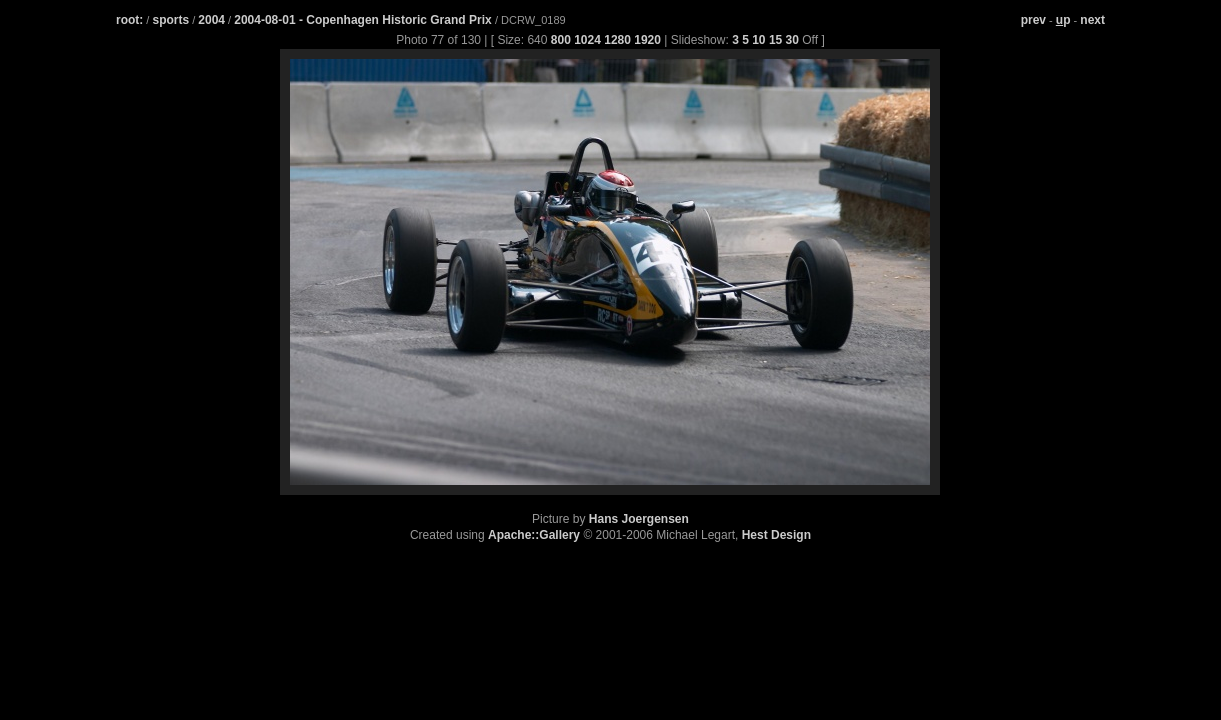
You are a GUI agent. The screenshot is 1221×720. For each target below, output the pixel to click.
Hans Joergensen (639, 519)
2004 (211, 20)
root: (129, 20)
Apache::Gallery (534, 535)
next (1092, 20)
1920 (647, 40)
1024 (587, 40)
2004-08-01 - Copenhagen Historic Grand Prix (364, 20)
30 (792, 40)
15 (775, 40)
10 (758, 40)
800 (561, 40)
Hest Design (776, 535)
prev (1033, 20)
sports (170, 20)
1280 (617, 40)
